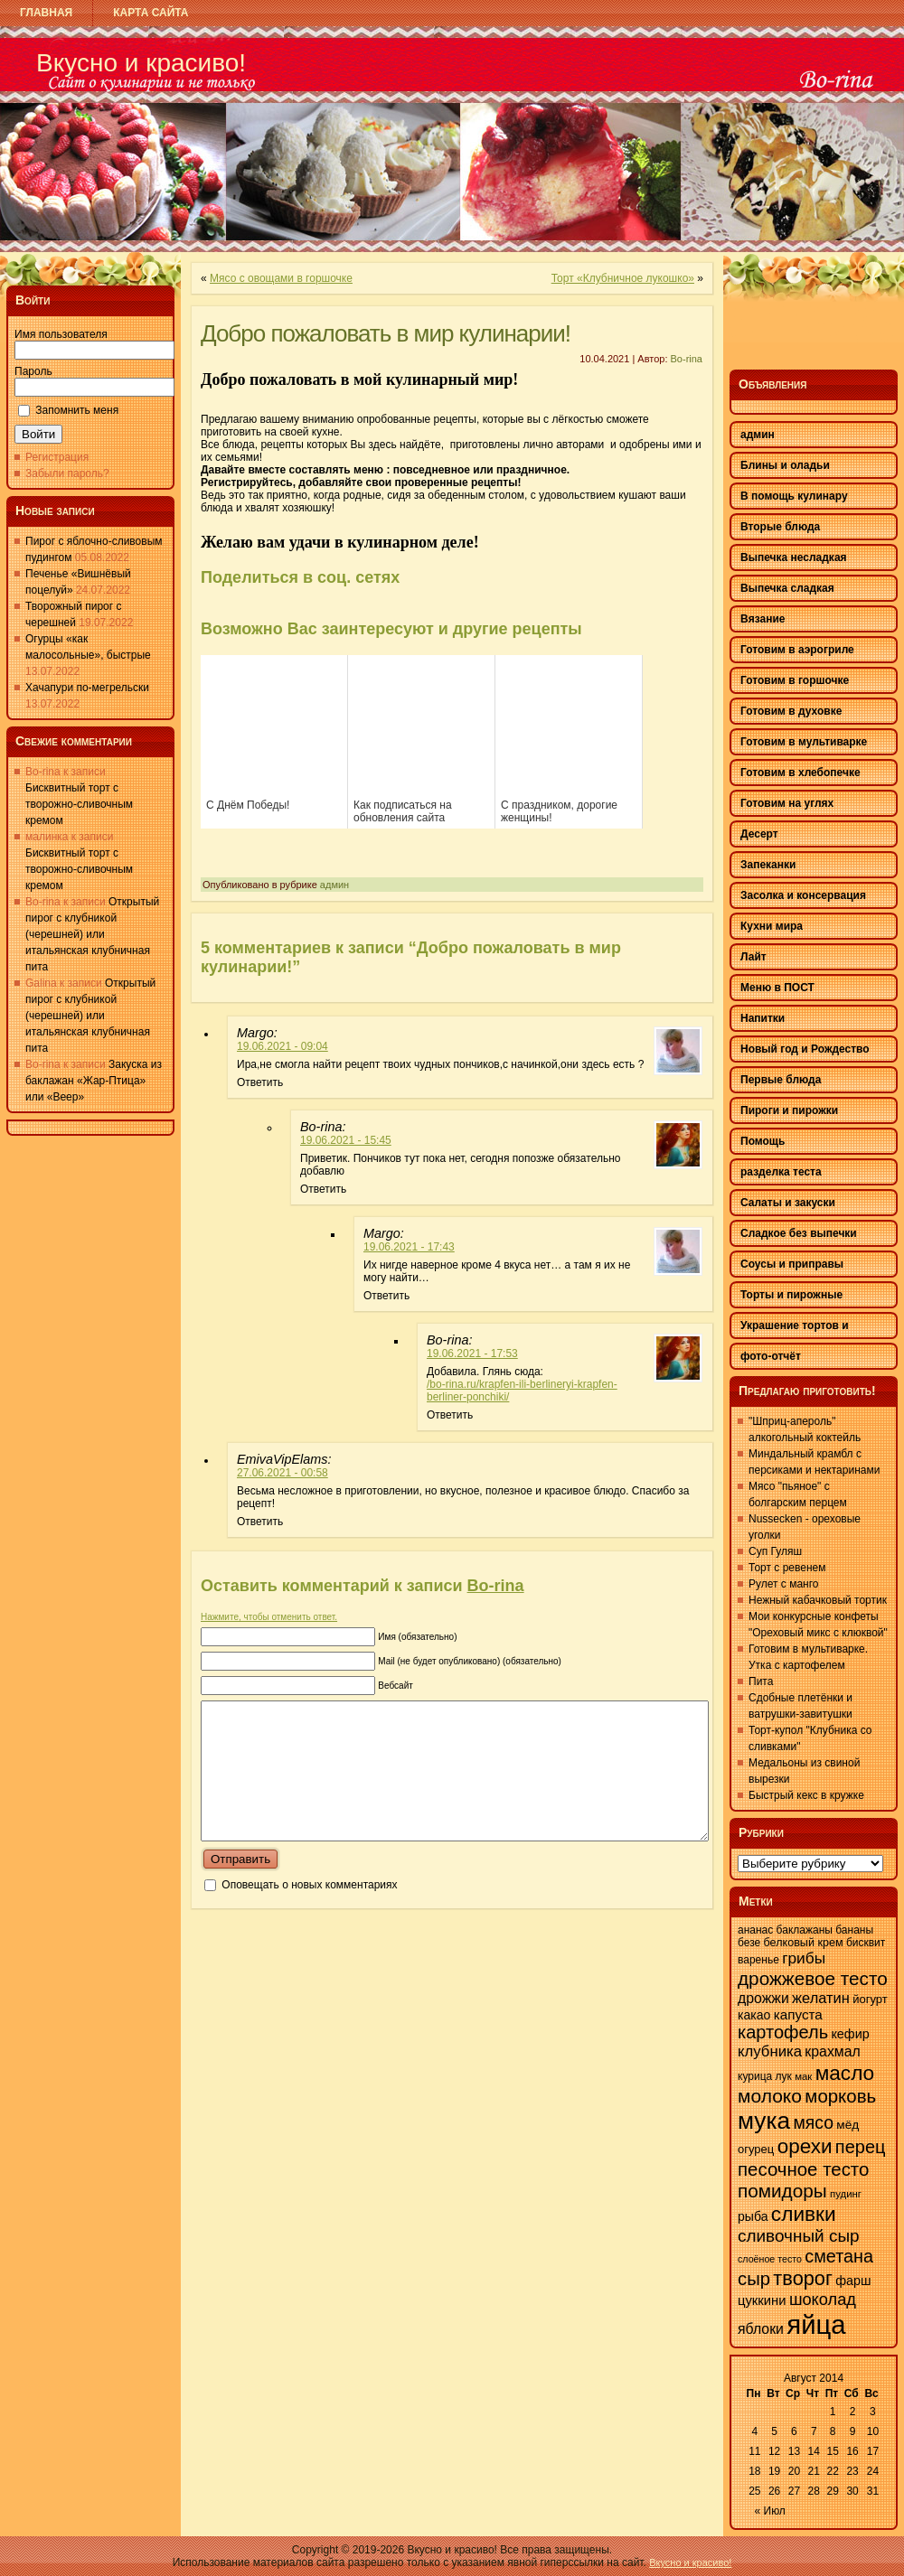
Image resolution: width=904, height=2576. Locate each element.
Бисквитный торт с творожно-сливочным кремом (79, 804)
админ (334, 884)
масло (845, 2072)
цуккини (762, 2300)
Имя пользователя (61, 334)
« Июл (770, 2511)
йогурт (870, 1999)
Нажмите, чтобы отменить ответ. (269, 1617)
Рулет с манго (784, 1584)
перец (860, 2147)
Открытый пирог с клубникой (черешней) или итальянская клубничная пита (92, 934)
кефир (850, 2034)
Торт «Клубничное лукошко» (622, 278)
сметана (839, 2256)
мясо (813, 2122)
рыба (752, 2216)
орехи (805, 2146)
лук (784, 2076)
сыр (754, 2279)
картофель (783, 2032)
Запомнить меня (76, 410)
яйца (815, 2324)
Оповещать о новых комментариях (309, 1912)
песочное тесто (803, 2169)
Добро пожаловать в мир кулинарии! (385, 333)
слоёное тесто (770, 2258)
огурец (756, 2149)
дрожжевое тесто (813, 1978)
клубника (770, 2051)
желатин (821, 1998)
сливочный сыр (799, 2235)
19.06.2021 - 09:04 (282, 1046)
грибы (803, 1958)
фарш (853, 2280)
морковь (840, 2095)
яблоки (761, 2329)
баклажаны (805, 1930)
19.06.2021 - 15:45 (345, 1140)
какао (754, 2015)
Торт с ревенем (787, 1567)
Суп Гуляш (775, 1551)
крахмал (832, 2051)
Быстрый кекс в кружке (806, 1795)
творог (803, 2278)
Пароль (33, 371)
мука (764, 2120)
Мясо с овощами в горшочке (281, 278)
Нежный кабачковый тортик (818, 1600)
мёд (847, 2124)
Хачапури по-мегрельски (87, 687)
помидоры (782, 2190)
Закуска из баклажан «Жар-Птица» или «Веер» (93, 1080)
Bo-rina (686, 358)
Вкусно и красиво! (141, 63)
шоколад (822, 2299)
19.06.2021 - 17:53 (472, 1353)
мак (803, 2076)
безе (749, 1942)
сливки (803, 2213)
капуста (798, 2014)
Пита (761, 1681)
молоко (770, 2095)
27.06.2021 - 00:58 (282, 1472)
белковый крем (803, 1942)
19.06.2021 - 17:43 (409, 1247)
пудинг (846, 2193)
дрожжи (763, 1998)
